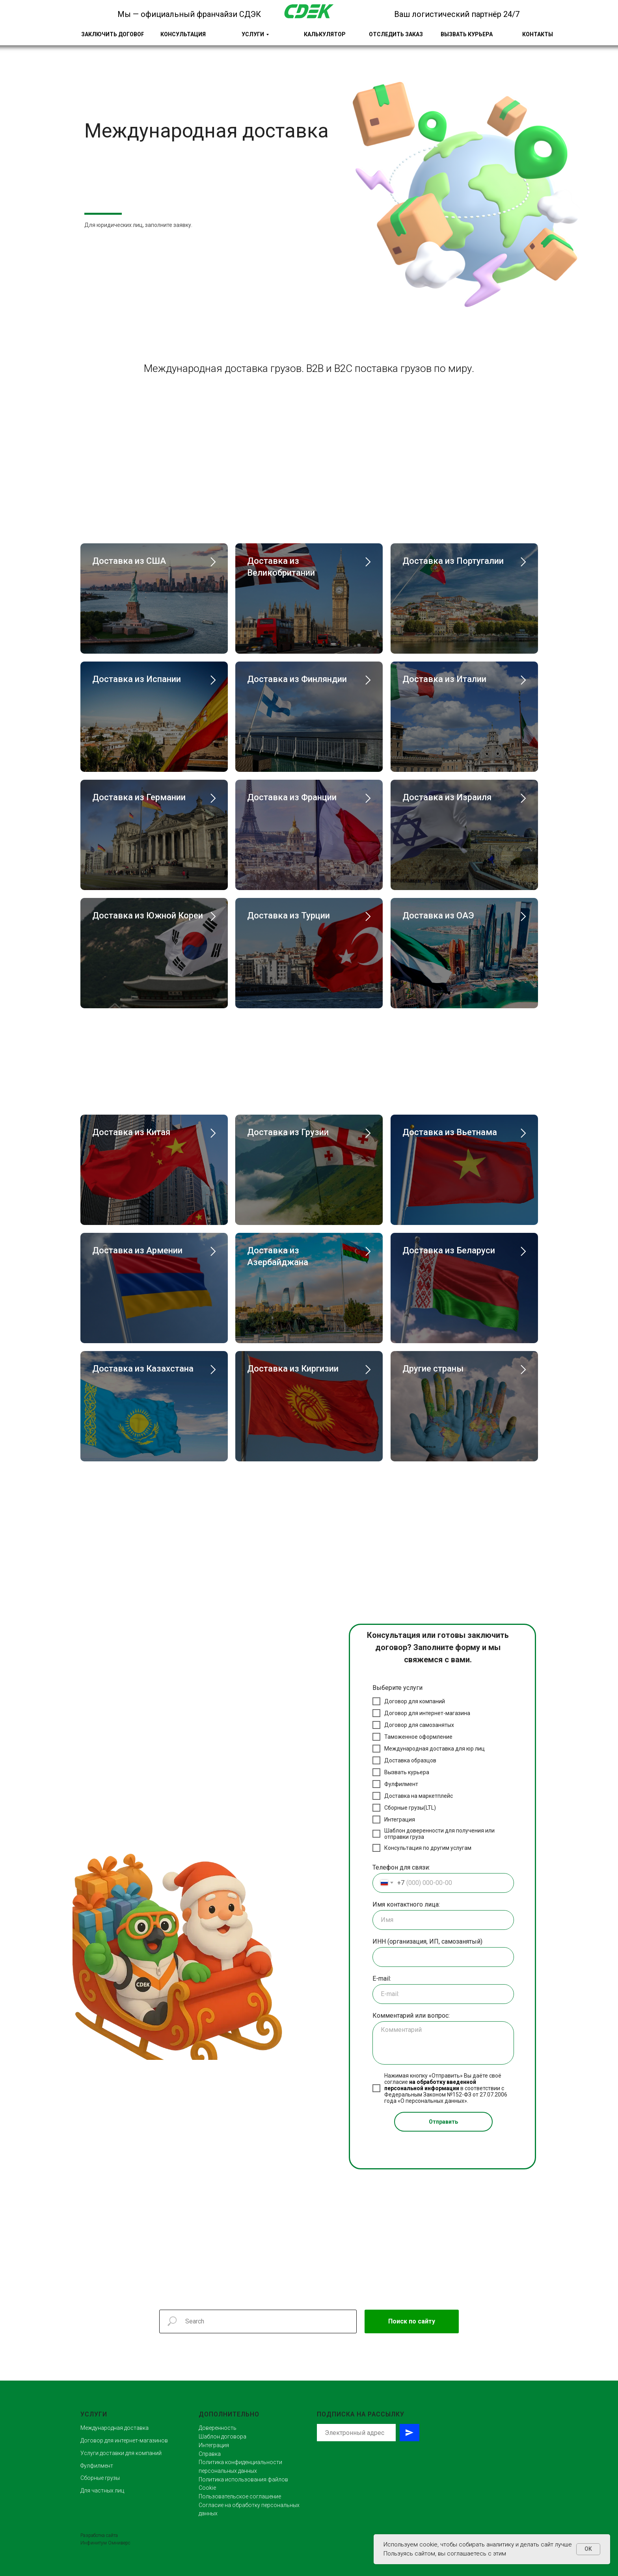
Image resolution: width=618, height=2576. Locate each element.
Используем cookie (410, 2544)
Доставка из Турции (288, 915)
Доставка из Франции (292, 797)
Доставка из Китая (131, 1132)
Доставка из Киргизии (293, 1368)
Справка (210, 2454)
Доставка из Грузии (288, 1132)
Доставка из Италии (444, 679)
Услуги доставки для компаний (121, 2453)
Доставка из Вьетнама (449, 1132)
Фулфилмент (96, 2466)
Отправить (443, 2122)
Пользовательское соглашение (240, 2496)
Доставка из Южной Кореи (147, 915)
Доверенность (217, 2428)
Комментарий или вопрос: (411, 2015)
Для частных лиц (102, 2490)
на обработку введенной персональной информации (430, 2085)
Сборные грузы (100, 2478)
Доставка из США (129, 561)
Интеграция (214, 2445)
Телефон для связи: (401, 1867)
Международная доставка (114, 2428)
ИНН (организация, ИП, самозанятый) (427, 1941)
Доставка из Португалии (453, 561)
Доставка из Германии (139, 797)
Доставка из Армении (137, 1250)
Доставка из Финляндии (297, 679)
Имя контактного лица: (406, 1904)
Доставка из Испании (136, 679)
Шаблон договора (222, 2436)
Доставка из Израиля (446, 797)
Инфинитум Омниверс (105, 2543)
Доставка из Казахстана (143, 1368)
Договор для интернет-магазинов (124, 2440)
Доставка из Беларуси (448, 1250)
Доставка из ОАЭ (438, 915)
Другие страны (433, 1368)
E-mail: (381, 1978)
